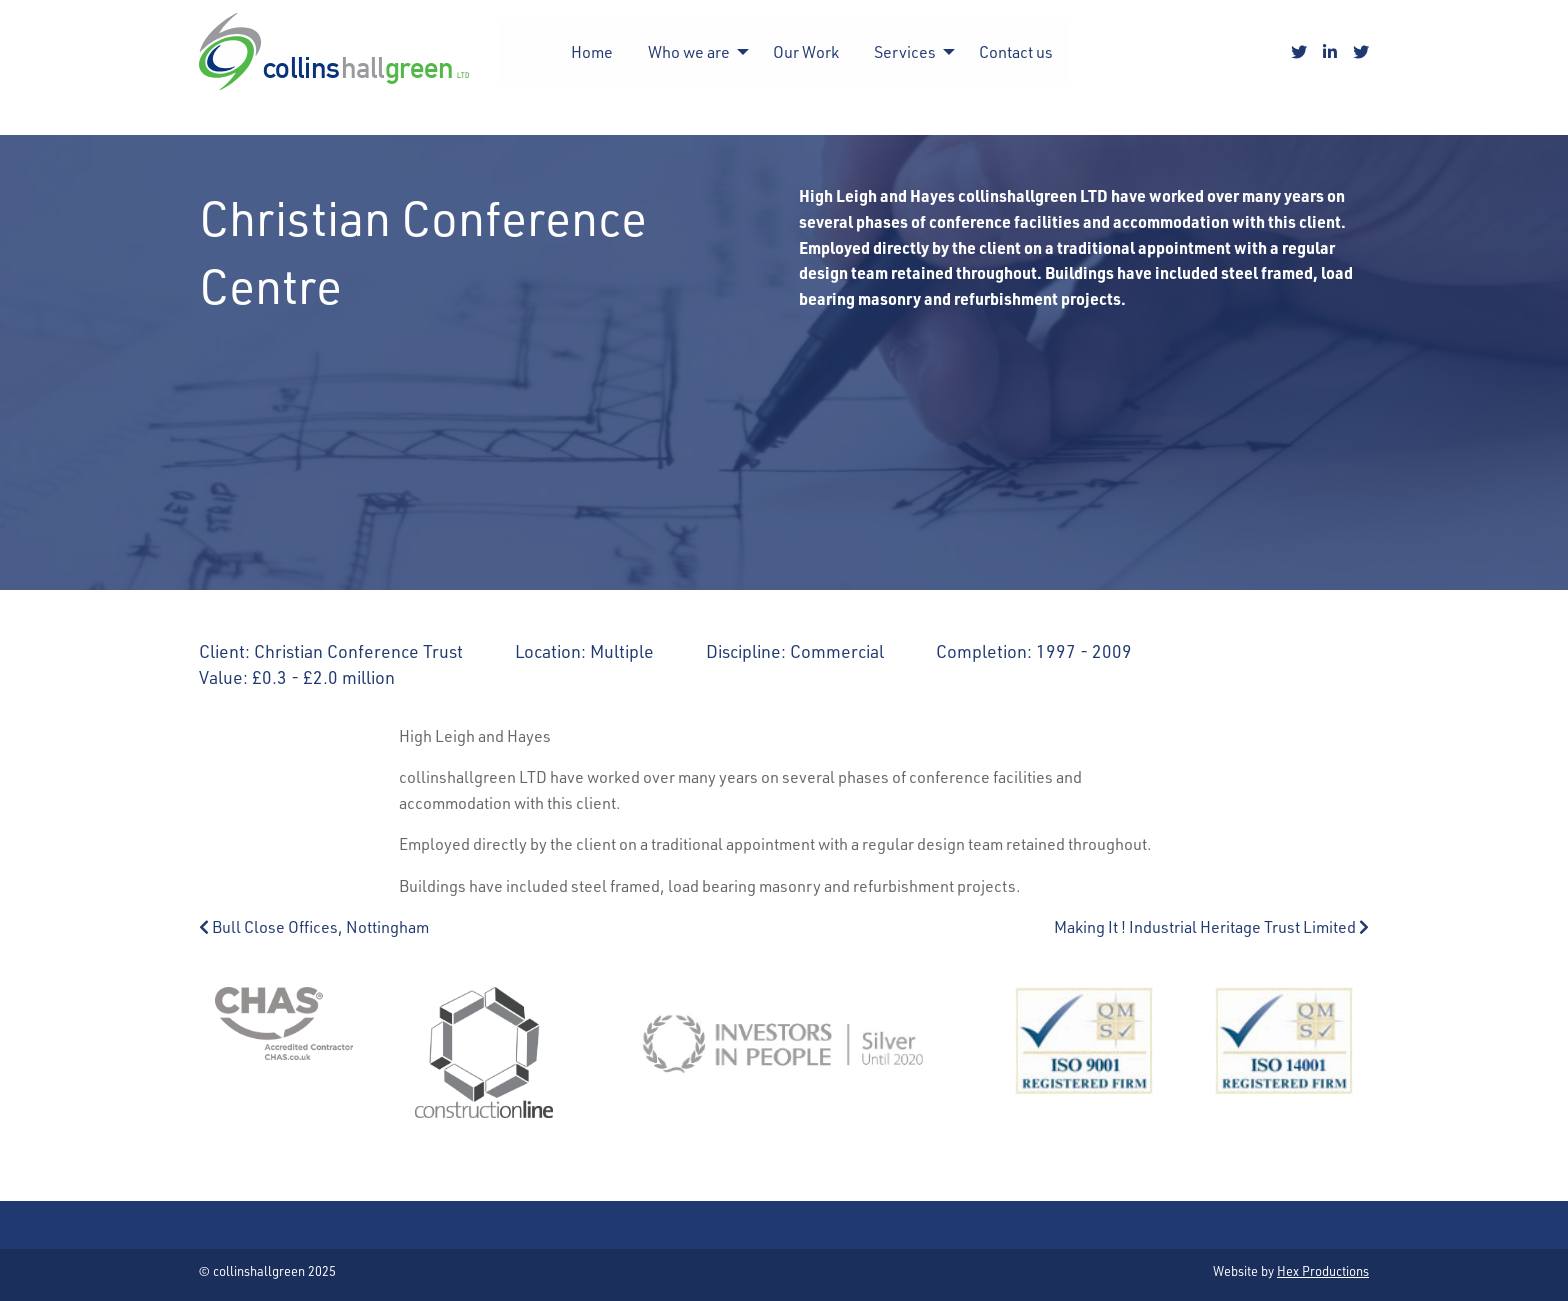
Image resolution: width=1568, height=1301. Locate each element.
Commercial (837, 650)
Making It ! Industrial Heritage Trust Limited (1211, 926)
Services (905, 51)
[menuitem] (592, 52)
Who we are (689, 51)
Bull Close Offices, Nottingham (314, 926)
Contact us (1016, 51)
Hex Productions (1323, 1270)
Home (592, 51)
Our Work (806, 51)
